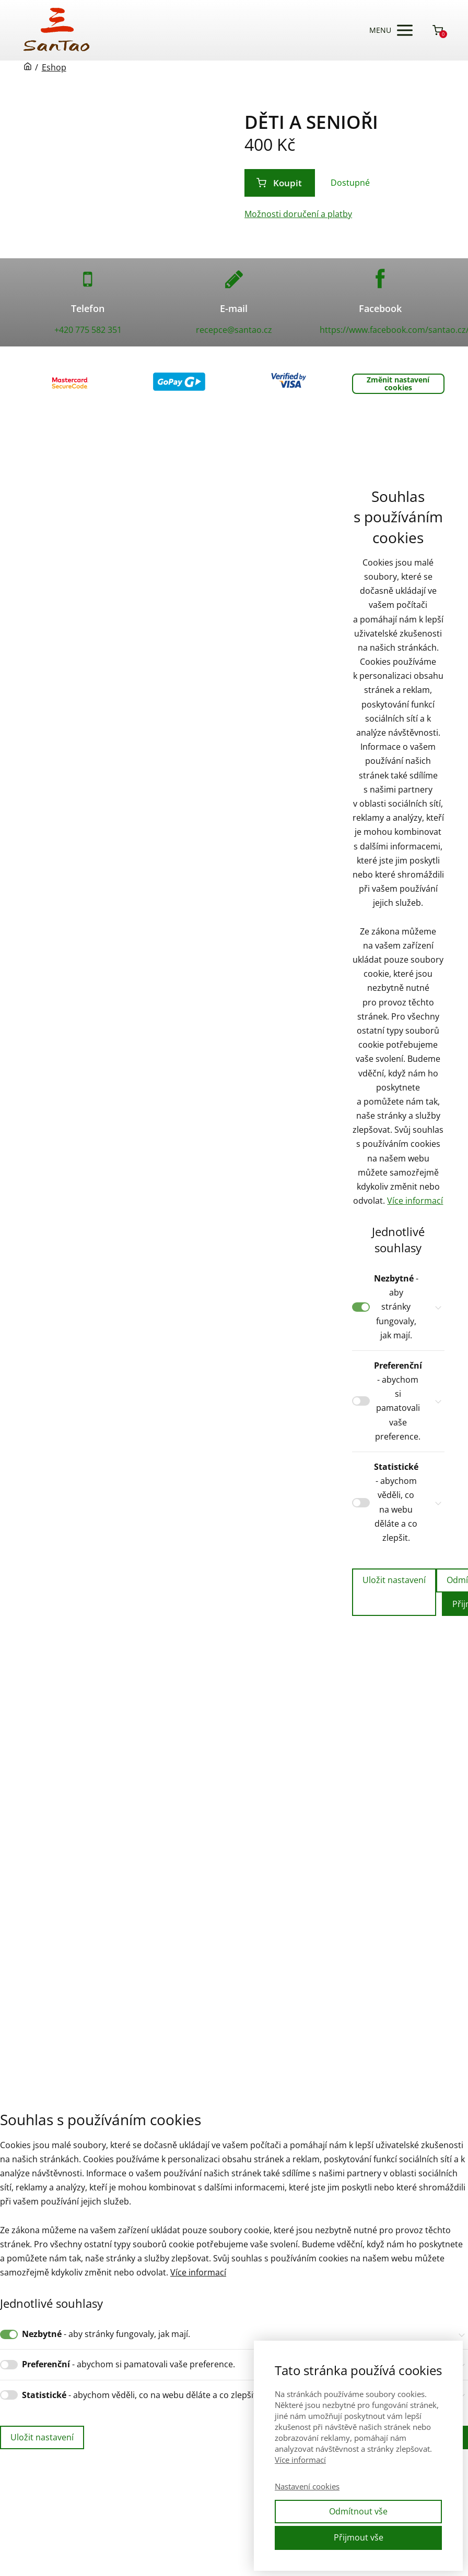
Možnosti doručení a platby (298, 214)
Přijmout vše (358, 2537)
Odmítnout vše (358, 2511)
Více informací (415, 1200)
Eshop (54, 67)
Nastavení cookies (307, 2486)
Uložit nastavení (394, 1580)
